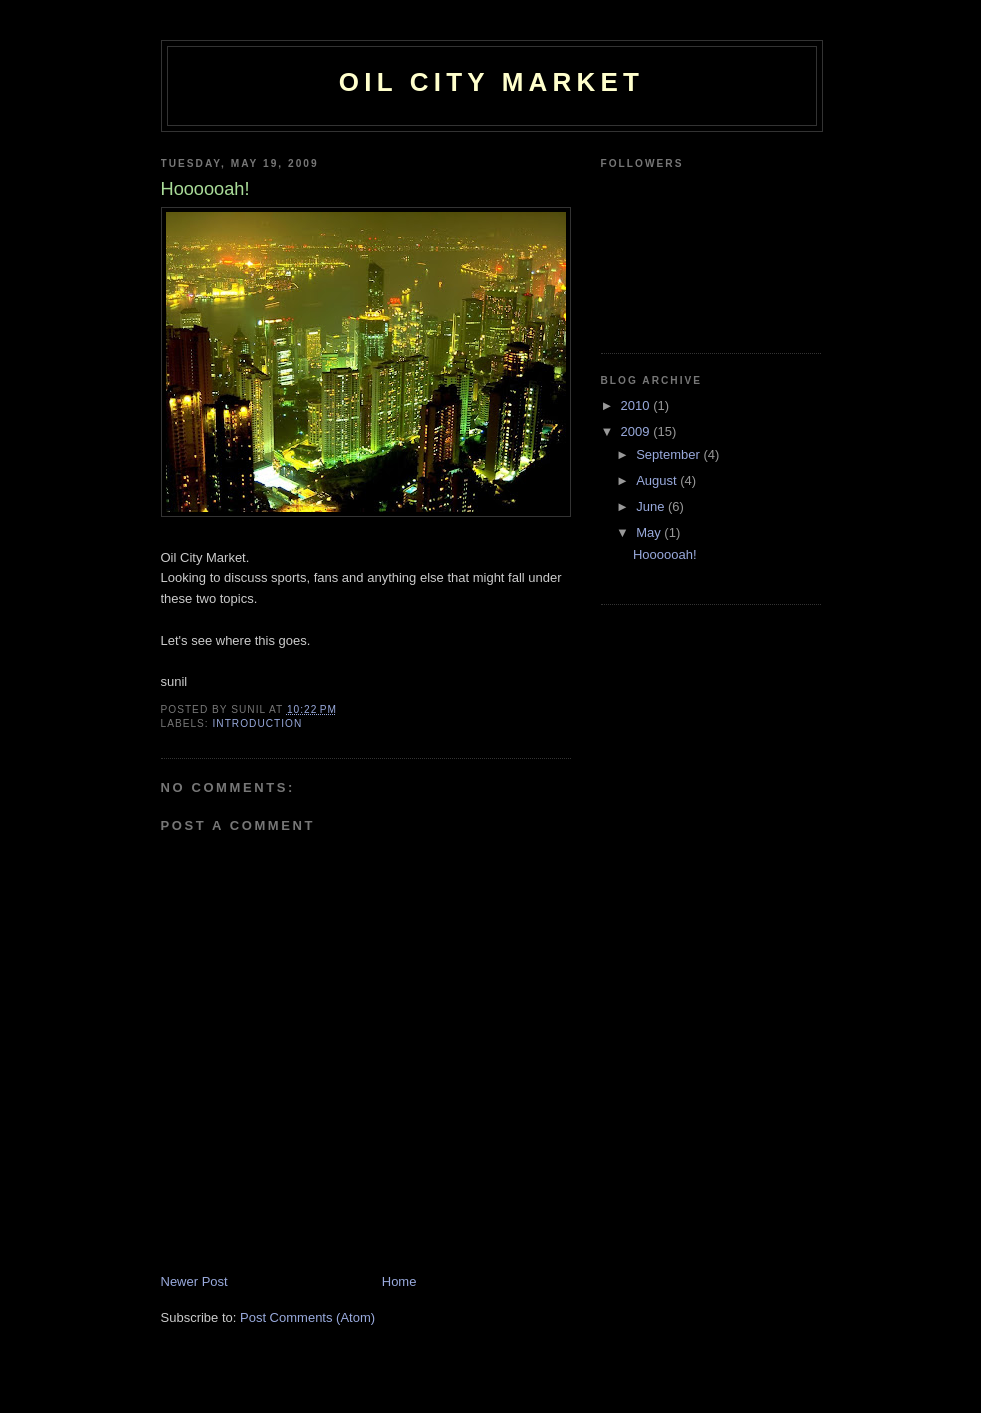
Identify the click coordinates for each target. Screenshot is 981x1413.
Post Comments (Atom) (307, 1317)
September (669, 454)
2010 (637, 405)
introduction (258, 723)
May (650, 532)
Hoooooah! (665, 554)
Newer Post (194, 1281)
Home (399, 1281)
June (652, 506)
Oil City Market (491, 82)
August (658, 480)
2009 (637, 431)
